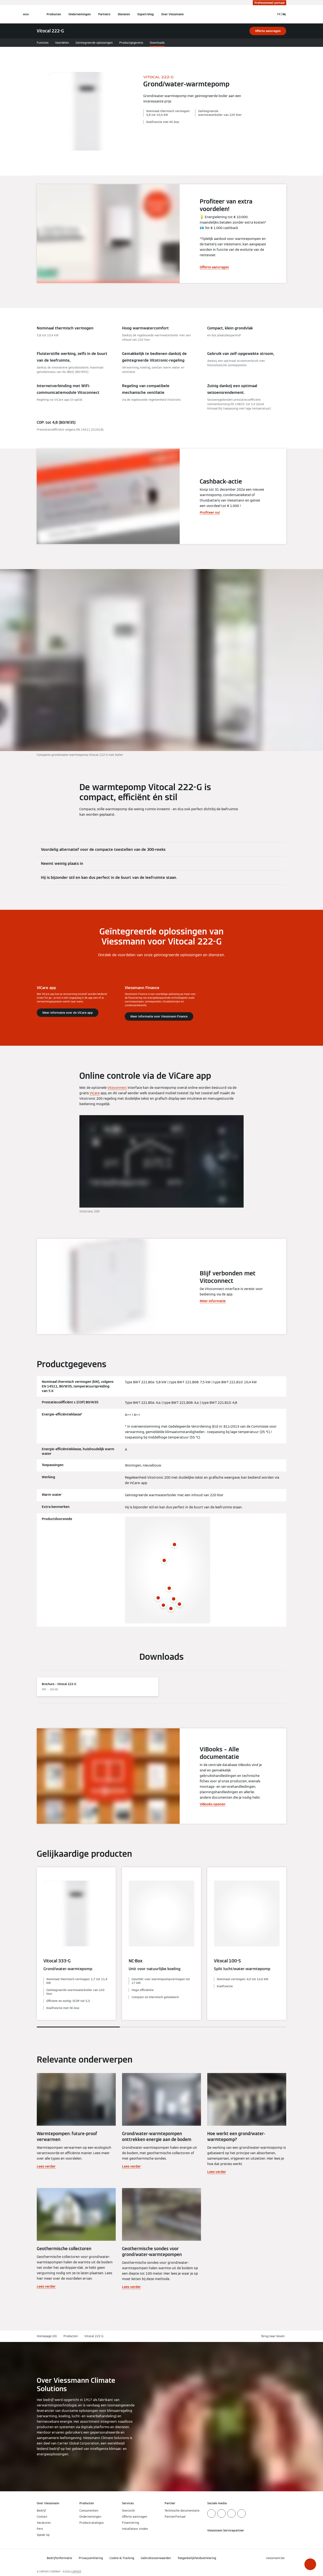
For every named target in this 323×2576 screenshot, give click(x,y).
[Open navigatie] (26, 14)
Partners (104, 14)
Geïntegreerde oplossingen (94, 43)
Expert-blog (145, 14)
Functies (42, 43)
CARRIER (76, 2571)
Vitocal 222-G (93, 2336)
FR (279, 14)
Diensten (124, 14)
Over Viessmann (172, 14)
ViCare (95, 1093)
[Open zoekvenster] (270, 14)
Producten (54, 14)
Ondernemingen (80, 14)
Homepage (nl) (47, 2336)
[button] (310, 2564)
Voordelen (62, 43)
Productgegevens (131, 43)
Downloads (157, 43)
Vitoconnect (117, 1087)
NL (284, 14)
